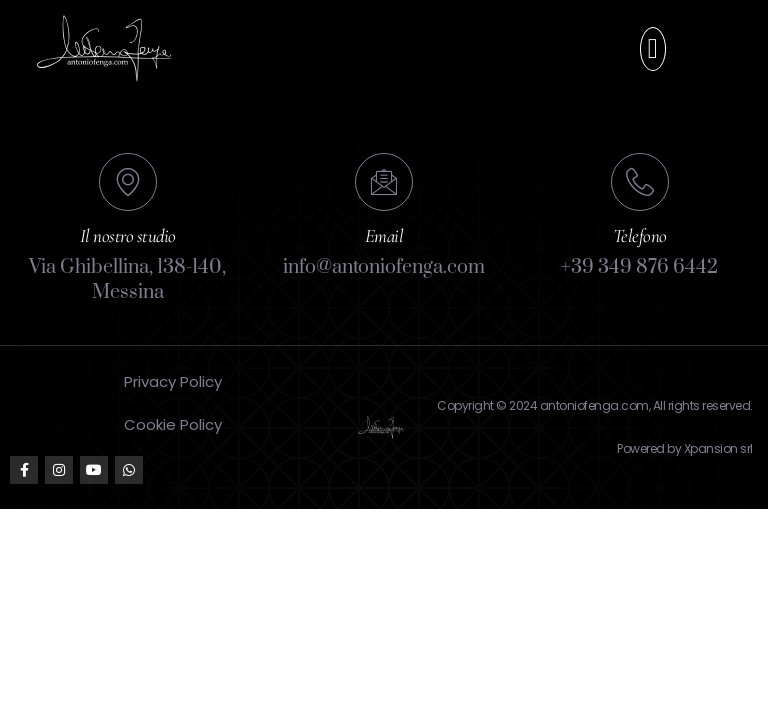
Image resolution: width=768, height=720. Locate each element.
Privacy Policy (173, 381)
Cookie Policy (173, 424)
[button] (653, 49)
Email (384, 235)
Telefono (640, 235)
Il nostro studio (128, 235)
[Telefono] (640, 182)
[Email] (384, 182)
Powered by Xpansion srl (685, 448)
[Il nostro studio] (128, 182)
